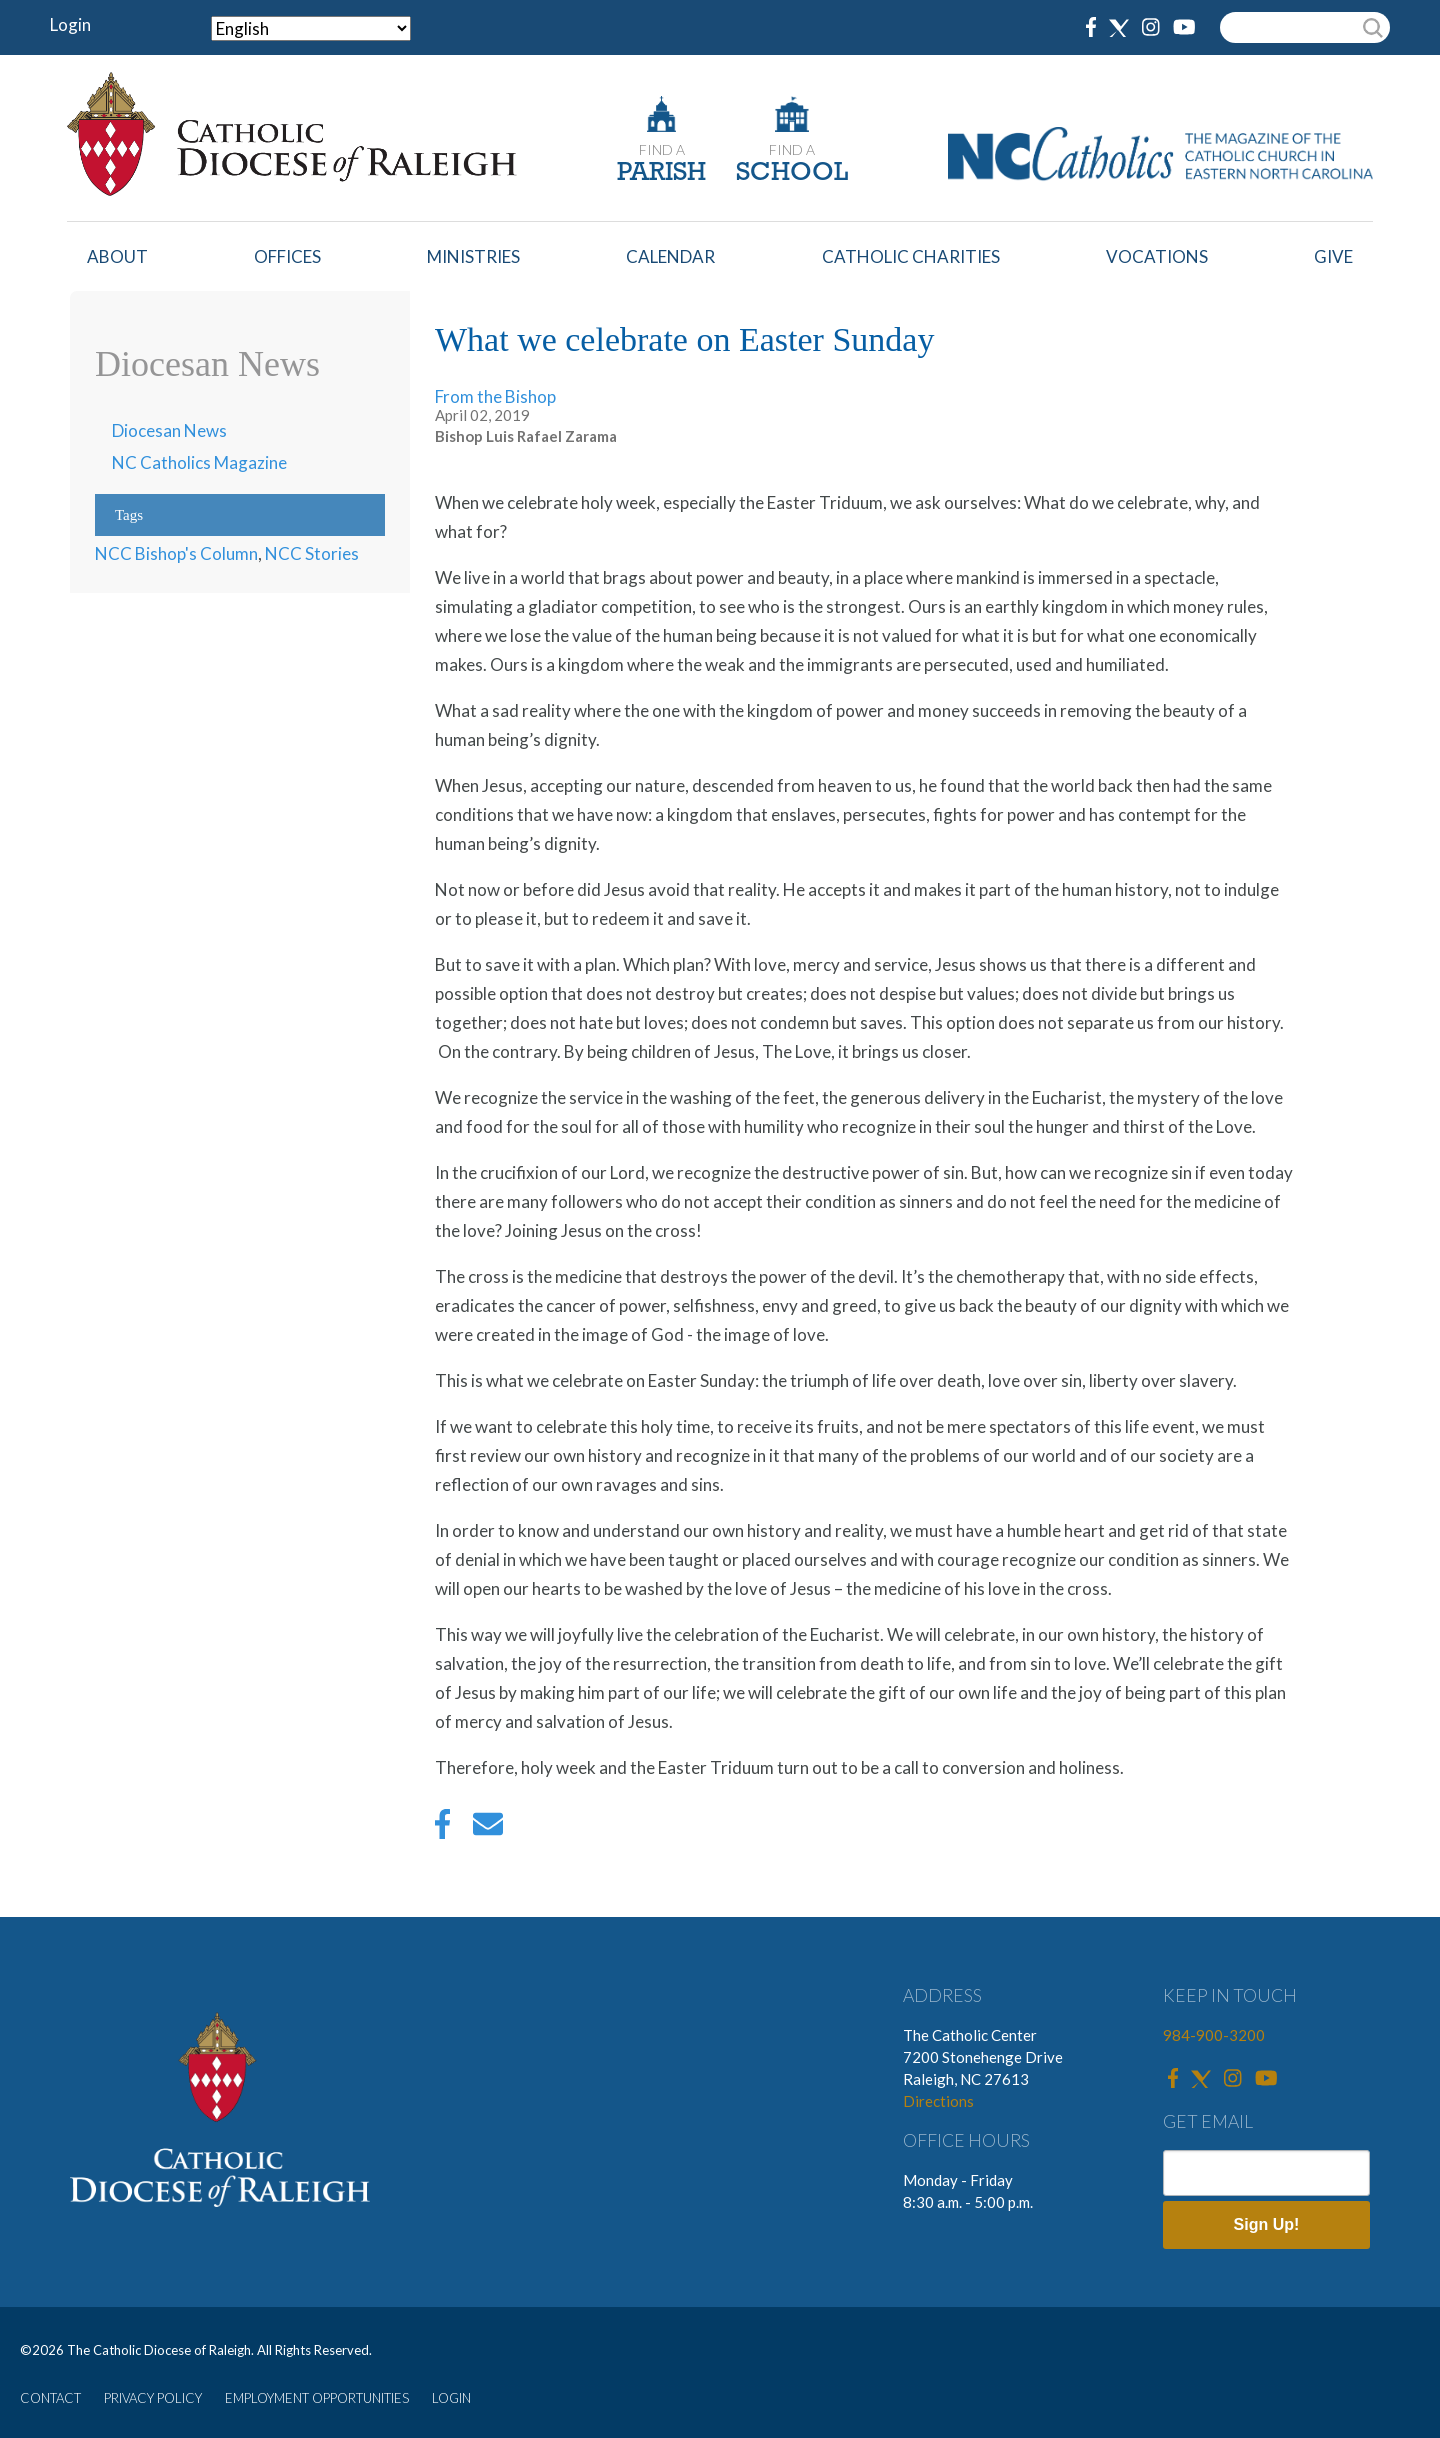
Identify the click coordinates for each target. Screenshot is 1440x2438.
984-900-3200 (1214, 2035)
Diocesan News (169, 430)
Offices (287, 256)
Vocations (1157, 256)
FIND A (662, 149)
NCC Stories (312, 553)
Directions (938, 2101)
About (117, 256)
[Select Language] (311, 28)
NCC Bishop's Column (176, 553)
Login (70, 24)
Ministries (473, 256)
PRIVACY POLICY (153, 2398)
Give (1333, 256)
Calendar (670, 256)
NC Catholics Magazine (199, 462)
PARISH (661, 173)
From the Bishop (495, 396)
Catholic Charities (911, 256)
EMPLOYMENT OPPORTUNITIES (317, 2398)
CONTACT (50, 2398)
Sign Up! (1267, 2224)
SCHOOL (792, 173)
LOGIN (451, 2398)
